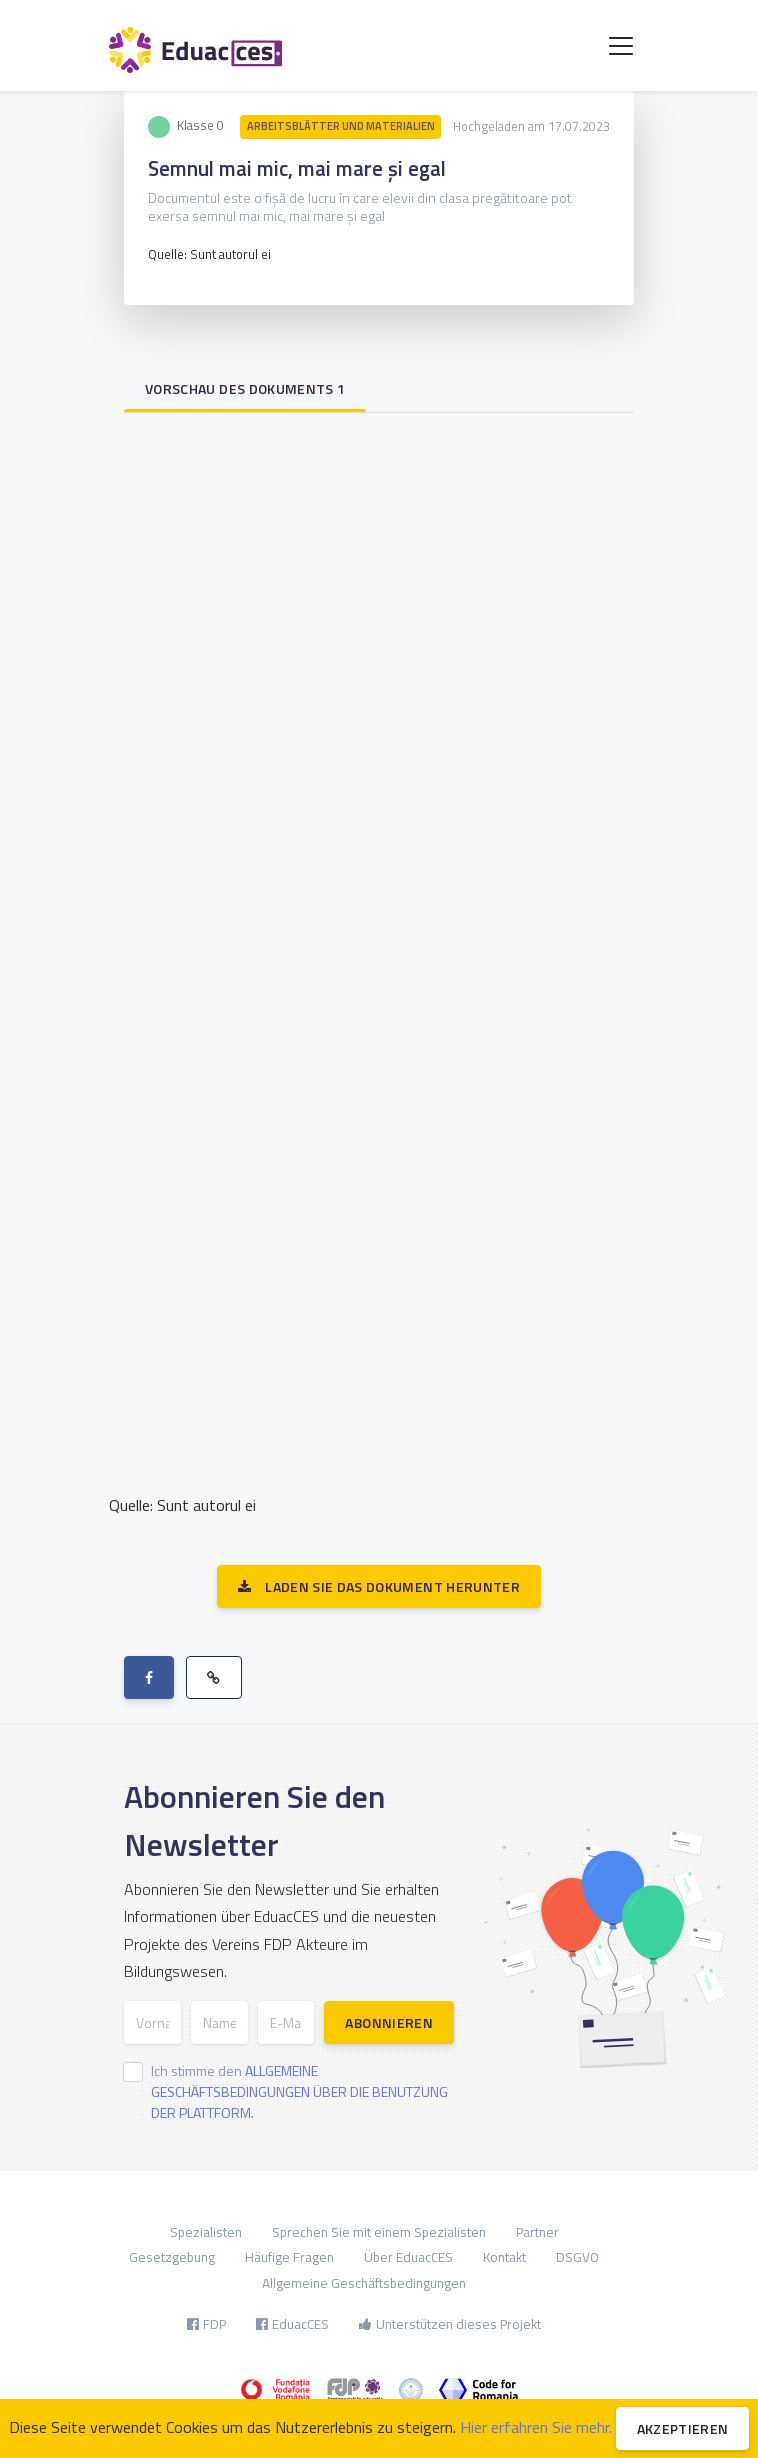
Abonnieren (389, 2022)
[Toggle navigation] (621, 46)
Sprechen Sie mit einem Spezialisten (379, 2232)
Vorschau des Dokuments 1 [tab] (245, 388)
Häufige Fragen (289, 2257)
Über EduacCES (408, 2257)
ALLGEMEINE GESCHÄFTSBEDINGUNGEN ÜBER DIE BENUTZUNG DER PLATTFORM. (299, 2091)
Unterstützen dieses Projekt (450, 2324)
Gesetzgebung (172, 2257)
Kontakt (504, 2257)
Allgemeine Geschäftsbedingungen (364, 2283)
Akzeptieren (683, 2428)
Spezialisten (206, 2232)
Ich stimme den (299, 2091)
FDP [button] (206, 2324)
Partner (537, 2232)
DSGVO (577, 2257)
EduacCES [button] (292, 2324)
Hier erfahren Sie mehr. (536, 2427)
